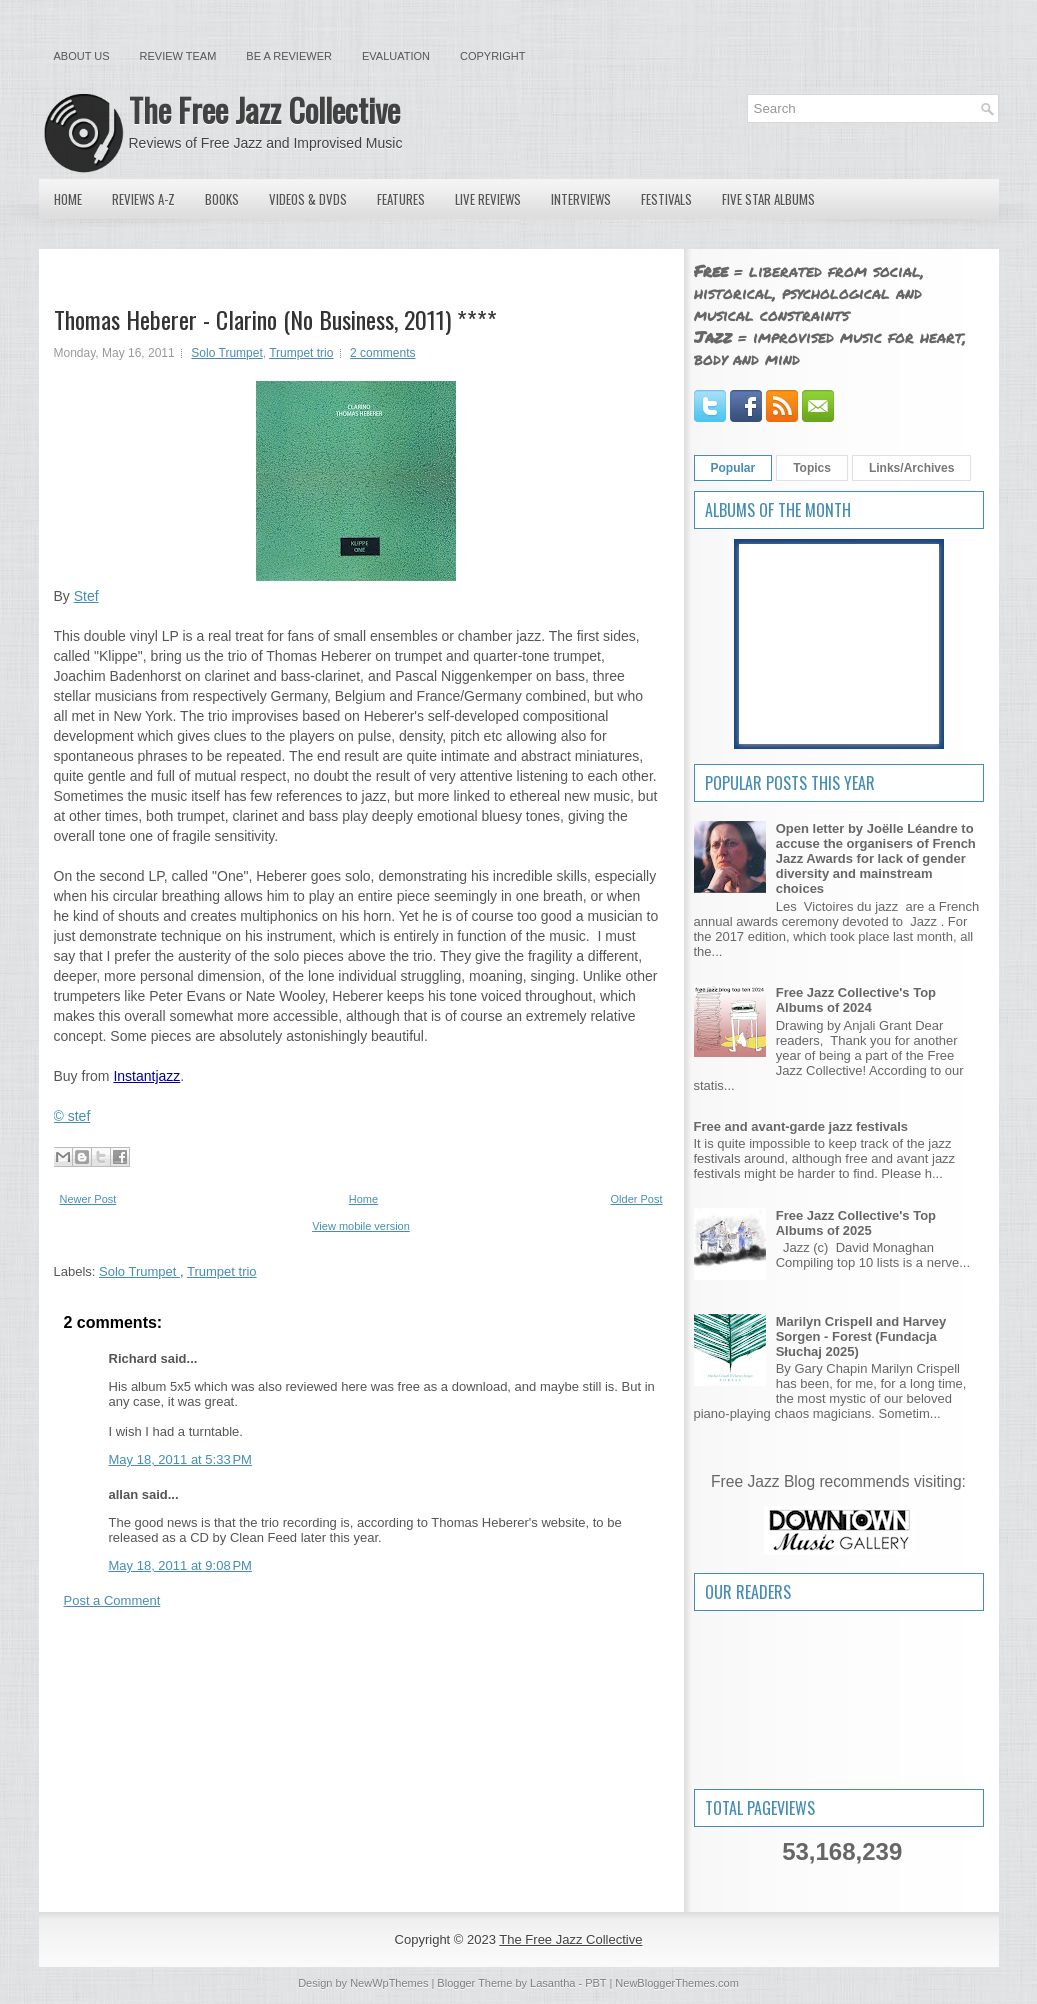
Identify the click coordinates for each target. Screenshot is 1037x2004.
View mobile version (361, 1226)
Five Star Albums (768, 199)
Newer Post (88, 1199)
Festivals (666, 199)
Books (222, 199)
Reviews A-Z (143, 199)
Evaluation (396, 56)
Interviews (581, 199)
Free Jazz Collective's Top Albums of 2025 (856, 1223)
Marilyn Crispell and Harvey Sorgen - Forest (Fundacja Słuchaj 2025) (861, 1336)
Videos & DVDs (308, 199)
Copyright (492, 56)
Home (68, 199)
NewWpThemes (389, 1983)
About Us (82, 56)
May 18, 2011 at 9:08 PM (180, 1565)
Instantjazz (146, 1076)
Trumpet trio (301, 353)
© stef (72, 1116)
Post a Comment (112, 1600)
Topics (812, 468)
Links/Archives (911, 468)
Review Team (178, 56)
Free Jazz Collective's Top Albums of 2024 (856, 1000)
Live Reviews (488, 199)
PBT (595, 1983)
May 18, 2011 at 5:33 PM (180, 1459)
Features (401, 199)
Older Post (637, 1199)
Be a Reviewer (289, 56)
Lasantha (552, 1983)
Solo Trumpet (226, 353)
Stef (86, 596)
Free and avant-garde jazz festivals (801, 1126)
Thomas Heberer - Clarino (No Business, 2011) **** (275, 319)
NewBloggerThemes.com (677, 1983)
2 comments (382, 353)
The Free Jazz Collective (264, 109)
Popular (733, 468)
